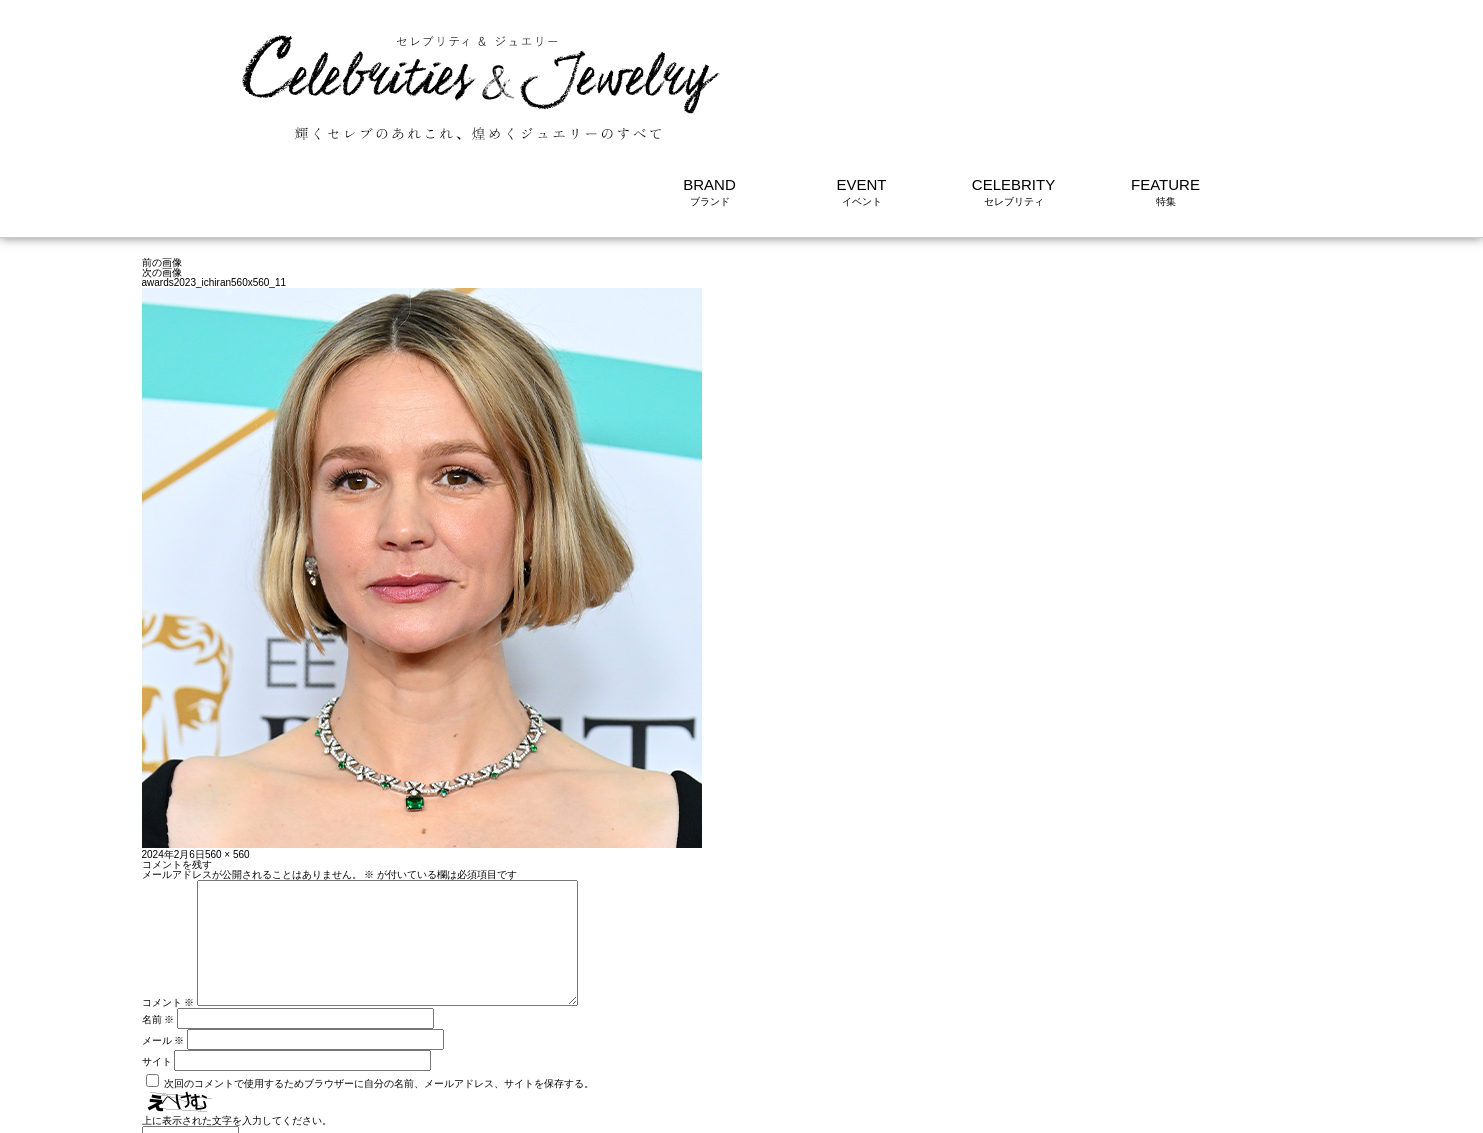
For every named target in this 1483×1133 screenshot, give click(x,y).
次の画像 (162, 150)
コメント (168, 904)
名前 (158, 921)
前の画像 (162, 140)
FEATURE (1165, 62)
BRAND (709, 62)
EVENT (861, 62)
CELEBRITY (1013, 62)
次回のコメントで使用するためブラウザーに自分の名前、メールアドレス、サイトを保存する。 (379, 985)
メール (163, 942)
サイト (157, 963)
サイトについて (1207, 1107)
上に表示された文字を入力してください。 (237, 1022)
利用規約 (1124, 1107)
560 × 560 (227, 732)
